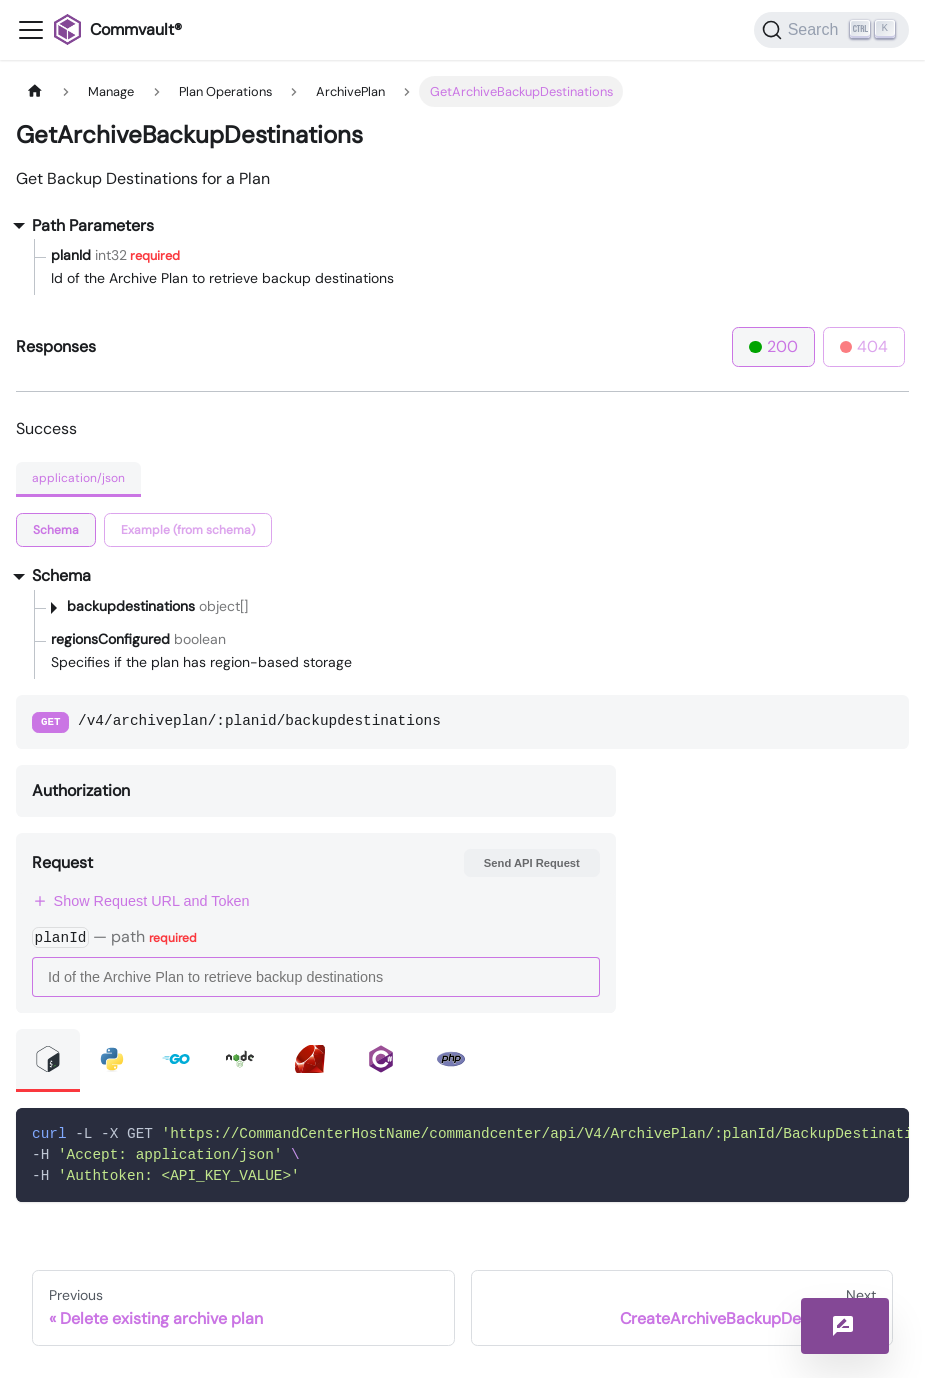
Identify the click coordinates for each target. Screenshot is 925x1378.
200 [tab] (773, 346)
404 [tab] (864, 346)
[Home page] (35, 91)
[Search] (831, 30)
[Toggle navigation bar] (31, 30)
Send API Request (532, 863)
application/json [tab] (78, 478)
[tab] (56, 530)
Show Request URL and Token (141, 901)
